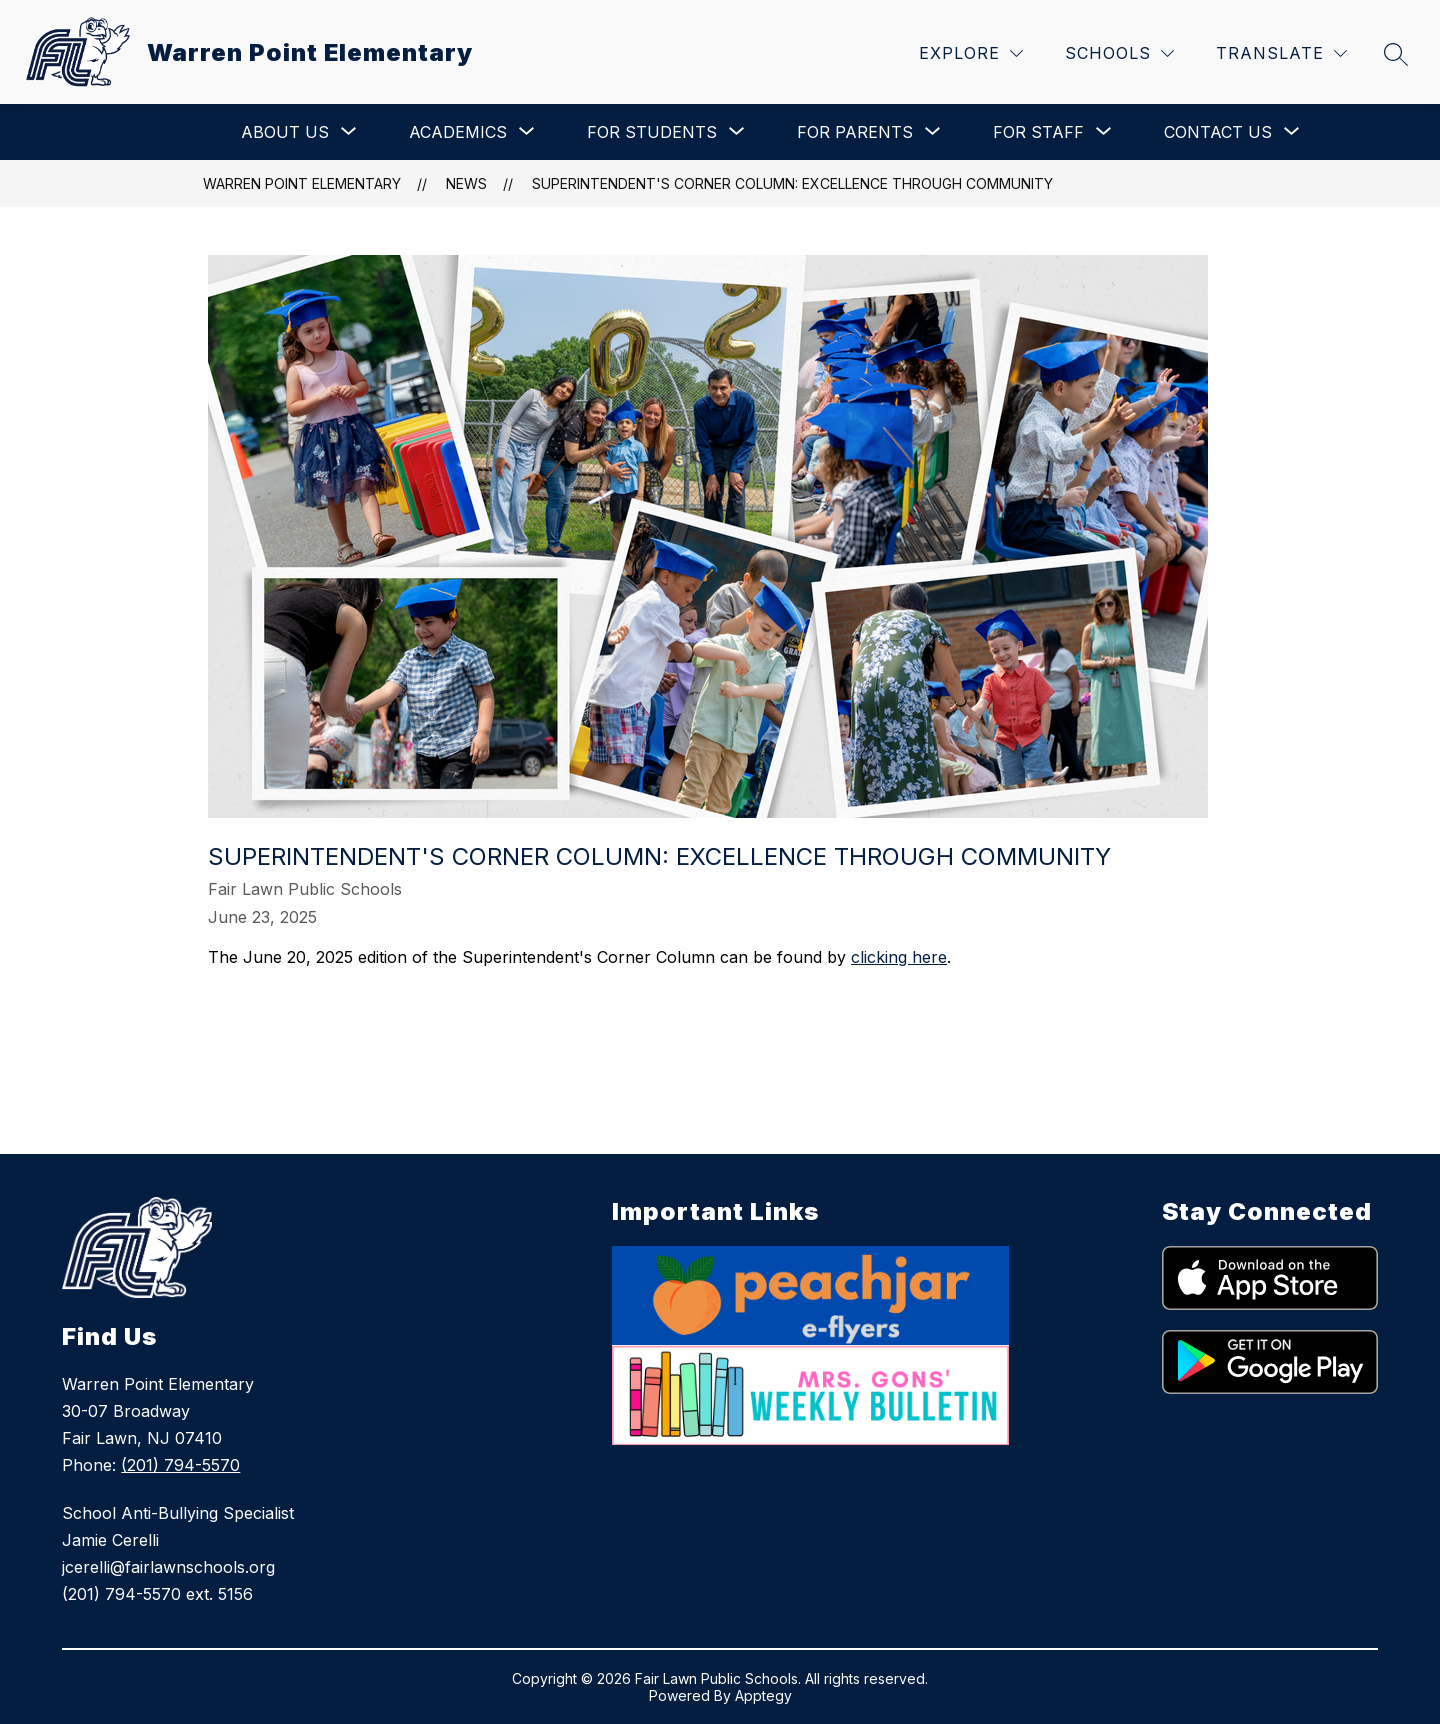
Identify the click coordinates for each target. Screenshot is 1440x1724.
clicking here (899, 957)
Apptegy (763, 1695)
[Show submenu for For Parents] (855, 132)
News (466, 183)
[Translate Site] (1281, 53)
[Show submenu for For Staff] (1038, 132)
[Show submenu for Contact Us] (1218, 132)
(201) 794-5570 (180, 1465)
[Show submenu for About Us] (285, 132)
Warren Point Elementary (302, 183)
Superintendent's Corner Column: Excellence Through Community (792, 183)
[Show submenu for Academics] (458, 132)
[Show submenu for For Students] (652, 132)
